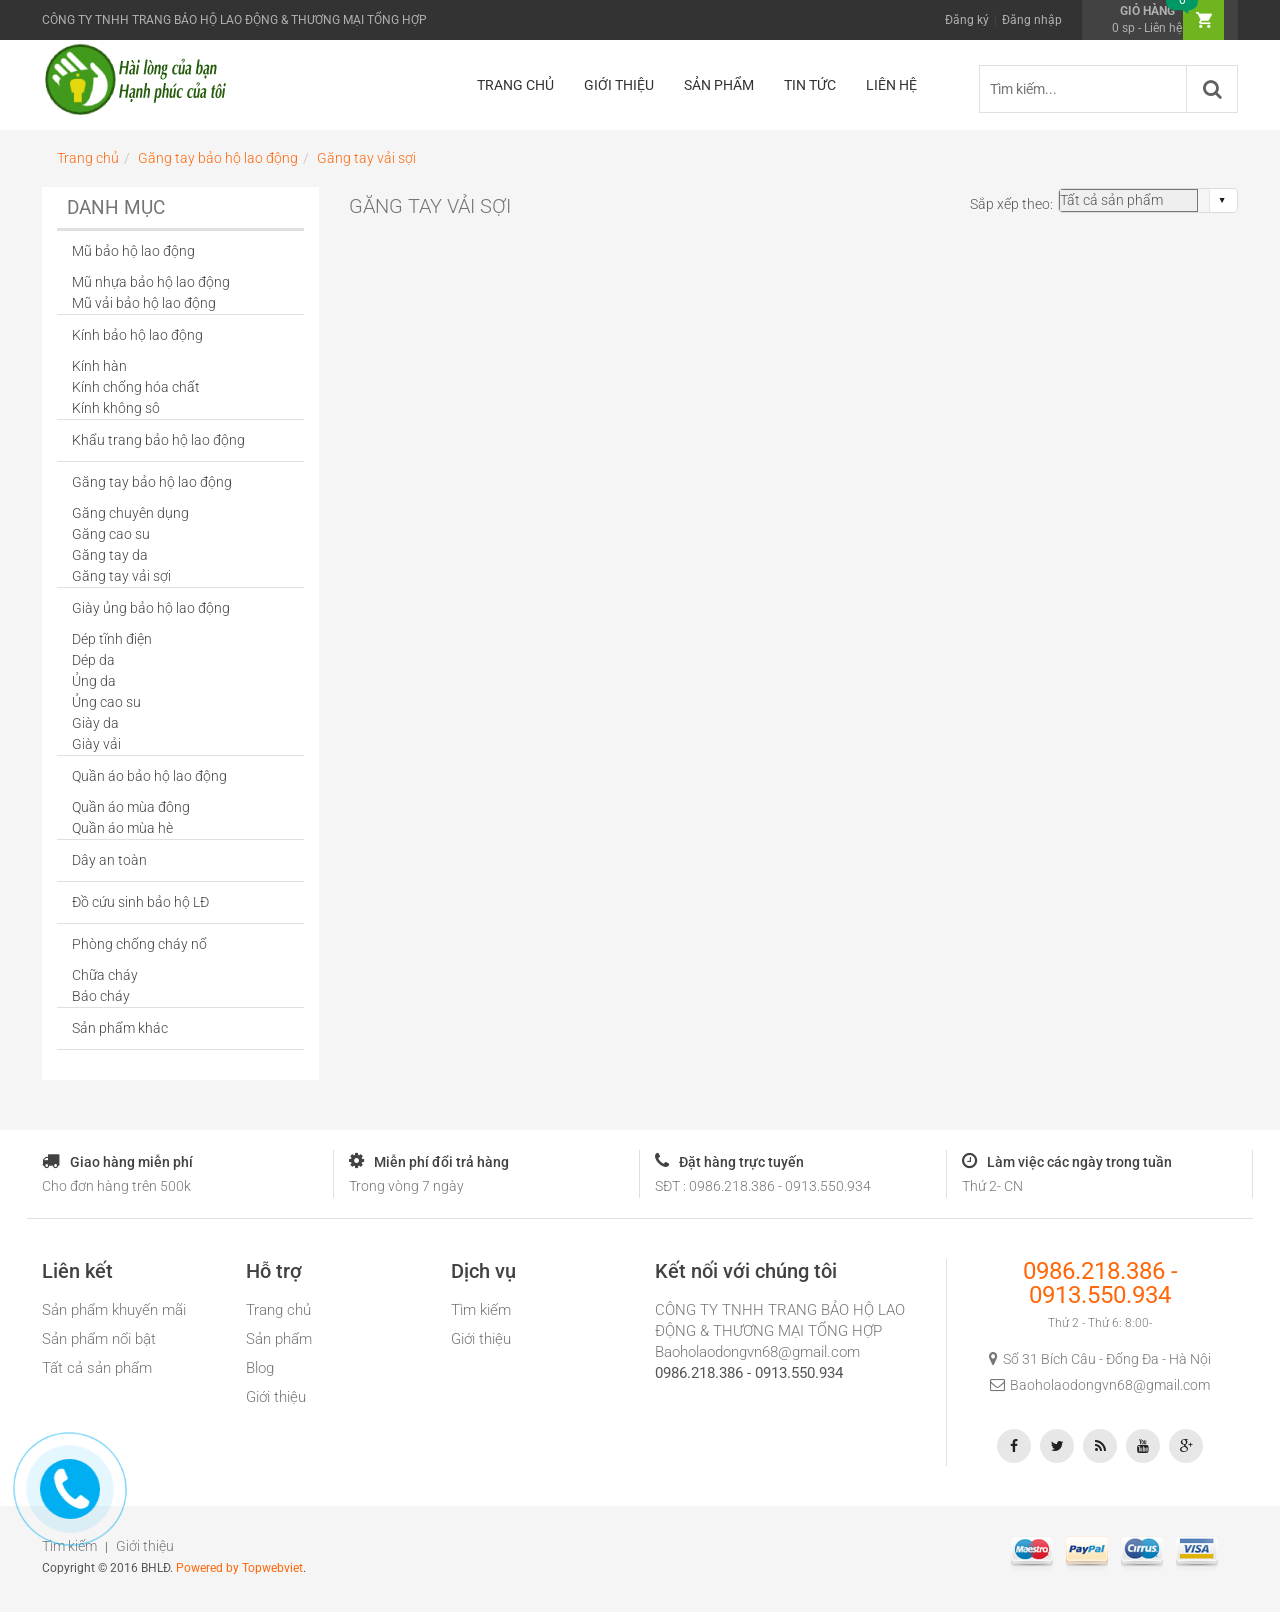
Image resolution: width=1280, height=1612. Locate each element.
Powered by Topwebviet (239, 1568)
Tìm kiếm (481, 1310)
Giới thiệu (276, 1397)
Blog (260, 1368)
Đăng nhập (1032, 20)
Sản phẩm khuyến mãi (114, 1310)
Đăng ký (967, 20)
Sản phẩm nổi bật (99, 1339)
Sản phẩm (279, 1339)
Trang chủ (278, 1310)
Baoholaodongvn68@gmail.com (757, 1352)
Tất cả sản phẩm (97, 1368)
